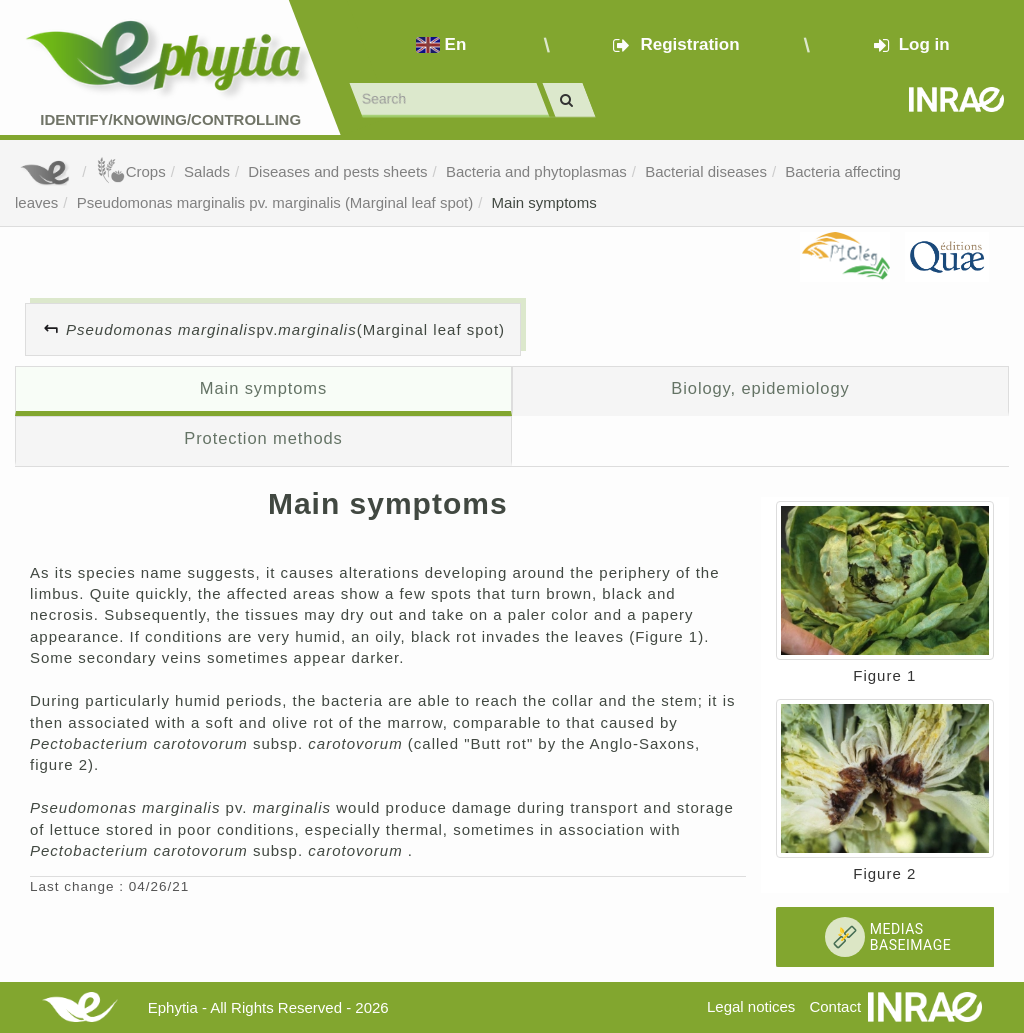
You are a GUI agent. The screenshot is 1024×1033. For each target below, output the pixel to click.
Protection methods (263, 438)
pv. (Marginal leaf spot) (285, 329)
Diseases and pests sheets (337, 171)
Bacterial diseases (706, 171)
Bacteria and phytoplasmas (536, 171)
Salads (207, 171)
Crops (131, 171)
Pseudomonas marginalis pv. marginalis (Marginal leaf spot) (275, 202)
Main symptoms (544, 202)
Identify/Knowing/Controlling (170, 119)
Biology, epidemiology (760, 388)
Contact (835, 1006)
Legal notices (751, 1006)
